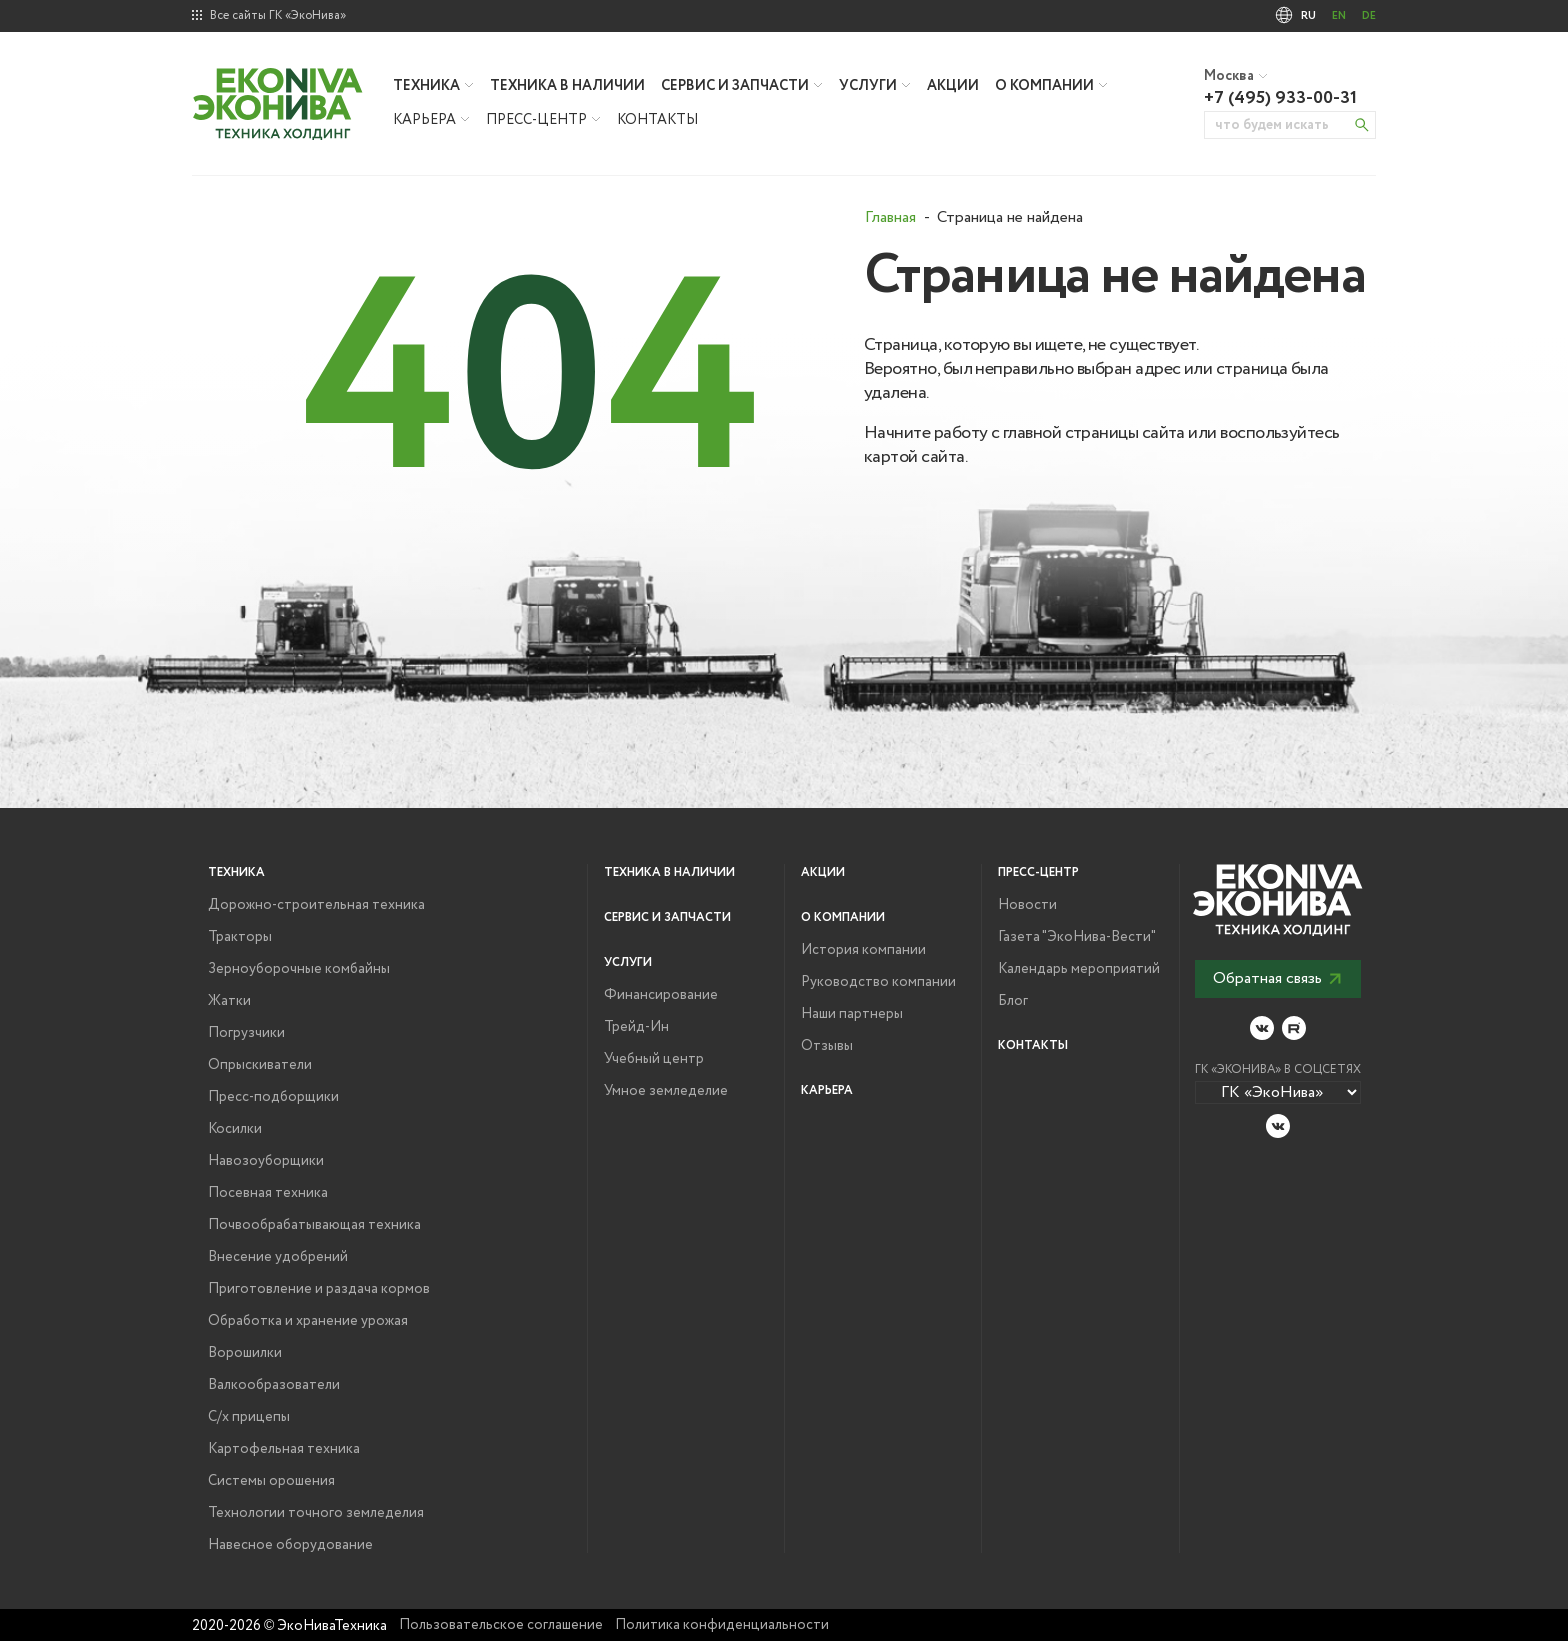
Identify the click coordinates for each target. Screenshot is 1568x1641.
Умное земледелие (666, 1091)
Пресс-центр (536, 120)
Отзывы (827, 1046)
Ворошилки (245, 1353)
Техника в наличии (567, 86)
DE (1369, 16)
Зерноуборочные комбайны (299, 969)
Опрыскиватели (260, 1065)
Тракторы (240, 937)
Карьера (424, 120)
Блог (1013, 1001)
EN (1339, 16)
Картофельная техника (284, 1449)
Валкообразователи (274, 1385)
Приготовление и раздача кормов (319, 1289)
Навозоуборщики (266, 1161)
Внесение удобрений (278, 1257)
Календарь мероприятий (1079, 969)
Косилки (235, 1129)
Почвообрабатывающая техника (314, 1225)
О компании (1044, 86)
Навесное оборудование (290, 1545)
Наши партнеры (852, 1014)
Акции (953, 86)
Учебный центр (654, 1059)
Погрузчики (246, 1033)
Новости (1027, 905)
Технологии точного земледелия (316, 1513)
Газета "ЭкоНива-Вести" (1077, 937)
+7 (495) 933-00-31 (1280, 98)
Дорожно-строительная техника (316, 905)
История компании (863, 950)
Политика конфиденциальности (722, 1625)
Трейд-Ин (636, 1027)
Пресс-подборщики (273, 1097)
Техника (426, 86)
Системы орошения (271, 1481)
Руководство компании (878, 982)
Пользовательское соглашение (501, 1625)
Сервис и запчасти (735, 86)
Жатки (229, 1001)
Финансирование (661, 995)
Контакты (657, 120)
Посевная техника (268, 1193)
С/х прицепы (249, 1417)
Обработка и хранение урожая (308, 1321)
